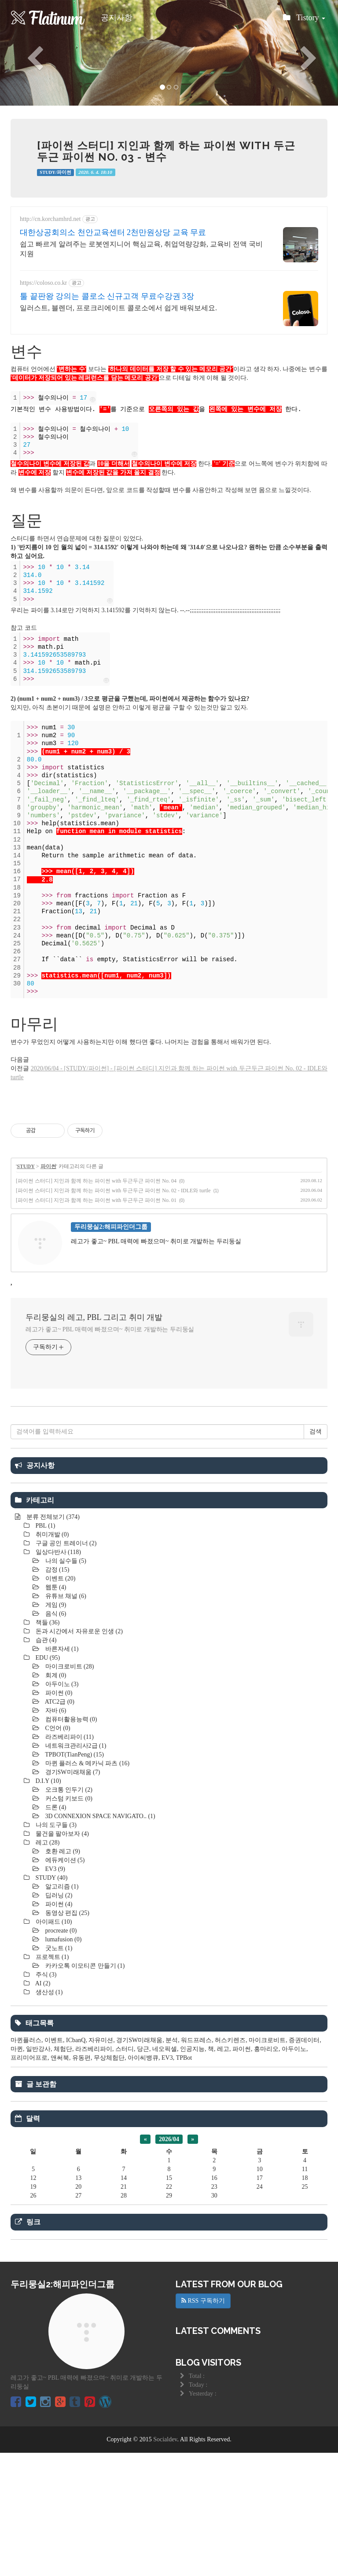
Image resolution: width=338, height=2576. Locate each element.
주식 (45, 2098)
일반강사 (38, 2172)
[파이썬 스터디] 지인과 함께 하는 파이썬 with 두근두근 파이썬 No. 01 (96, 1200)
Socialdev (165, 2562)
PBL (44, 1649)
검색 (315, 1554)
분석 (171, 2163)
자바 (55, 1833)
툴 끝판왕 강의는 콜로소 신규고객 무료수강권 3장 (107, 296)
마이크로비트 (69, 1789)
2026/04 (169, 2262)
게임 (55, 1728)
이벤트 (59, 1701)
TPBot (184, 2181)
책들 (46, 1745)
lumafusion (62, 2062)
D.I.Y (47, 1904)
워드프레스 (196, 2163)
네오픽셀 (164, 2172)
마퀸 (17, 2172)
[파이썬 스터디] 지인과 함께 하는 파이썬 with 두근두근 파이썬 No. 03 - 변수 (166, 151)
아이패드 (53, 2045)
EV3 (54, 1992)
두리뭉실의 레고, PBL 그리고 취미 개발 (94, 1317)
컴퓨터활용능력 (70, 1842)
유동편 (81, 2181)
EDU (47, 1781)
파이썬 (48, 1166)
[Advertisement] (169, 1477)
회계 (55, 1798)
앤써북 (60, 2181)
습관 (45, 1763)
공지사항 (116, 17)
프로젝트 (51, 2080)
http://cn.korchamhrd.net (50, 219)
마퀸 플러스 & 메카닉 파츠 (86, 1886)
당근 (143, 2172)
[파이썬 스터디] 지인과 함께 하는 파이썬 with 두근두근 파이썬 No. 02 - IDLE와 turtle (113, 1190)
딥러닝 (58, 2018)
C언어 (57, 1851)
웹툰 (55, 1710)
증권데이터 (304, 2163)
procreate (60, 2054)
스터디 (124, 2172)
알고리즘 (61, 2009)
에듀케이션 (64, 1983)
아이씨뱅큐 (143, 2181)
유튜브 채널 (65, 1719)
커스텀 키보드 (68, 1921)
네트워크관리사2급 (75, 1869)
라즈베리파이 (69, 1860)
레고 (46, 1965)
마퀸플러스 (26, 2163)
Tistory (304, 20)
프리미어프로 (29, 2181)
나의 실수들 (65, 1684)
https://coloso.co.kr (43, 282)
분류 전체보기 (52, 1640)
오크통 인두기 (68, 1913)
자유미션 (100, 2163)
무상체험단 (109, 2181)
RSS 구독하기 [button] (203, 2424)
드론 (55, 1930)
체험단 (63, 2172)
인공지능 (192, 2172)
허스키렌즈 (230, 2163)
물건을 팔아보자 (61, 1957)
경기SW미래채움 (72, 1895)
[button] (25, 53)
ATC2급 (59, 1825)
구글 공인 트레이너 (65, 1666)
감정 (56, 1693)
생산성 (48, 2115)
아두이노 (61, 1807)
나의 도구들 (55, 1948)
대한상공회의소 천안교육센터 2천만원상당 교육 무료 (113, 232)
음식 (55, 1737)
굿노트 (58, 2071)
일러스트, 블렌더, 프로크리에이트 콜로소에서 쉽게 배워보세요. (118, 308)
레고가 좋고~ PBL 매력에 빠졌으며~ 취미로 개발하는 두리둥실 (110, 1329)
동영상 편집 (66, 2036)
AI (42, 2106)
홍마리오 (266, 2172)
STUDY (26, 1166)
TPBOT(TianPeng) (74, 1877)
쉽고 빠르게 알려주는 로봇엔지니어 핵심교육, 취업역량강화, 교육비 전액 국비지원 (141, 248)
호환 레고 (62, 1974)
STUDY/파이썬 (55, 172)
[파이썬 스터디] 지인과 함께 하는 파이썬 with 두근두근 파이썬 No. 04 (96, 1181)
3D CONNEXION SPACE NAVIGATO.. (99, 1939)
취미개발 (51, 1657)
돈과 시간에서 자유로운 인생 (78, 1754)
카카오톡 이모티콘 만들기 (84, 2089)
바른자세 (61, 1772)
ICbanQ (75, 2163)
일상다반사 (57, 1675)
